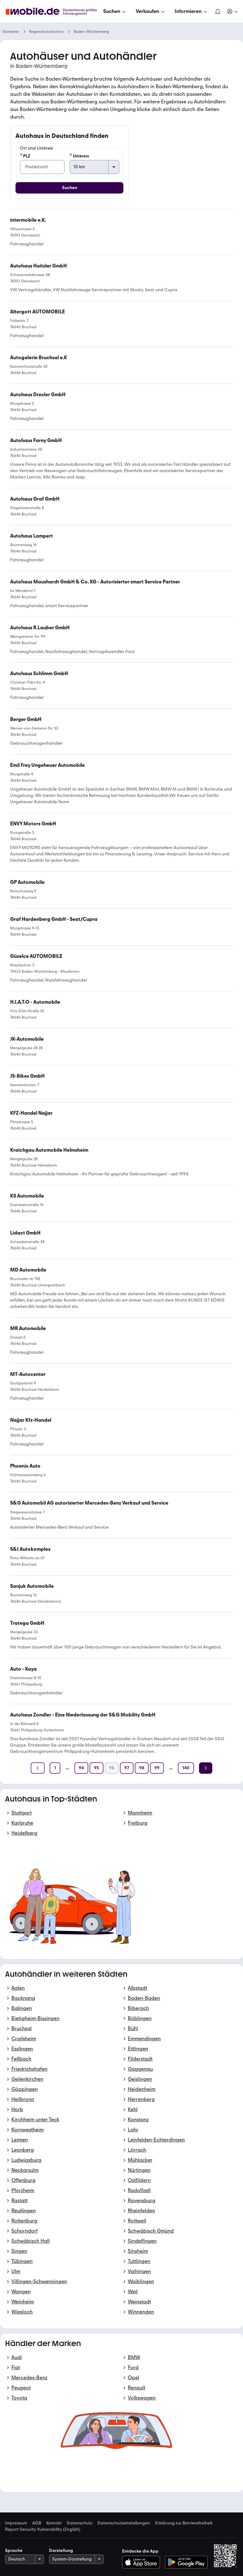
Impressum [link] (16, 2523)
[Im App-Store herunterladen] (143, 2562)
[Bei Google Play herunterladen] (186, 2562)
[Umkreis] (94, 167)
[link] (89, 1503)
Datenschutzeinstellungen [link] (123, 2523)
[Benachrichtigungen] (217, 11)
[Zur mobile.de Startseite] (53, 11)
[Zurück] (38, 1768)
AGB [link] (36, 2523)
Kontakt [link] (54, 2523)
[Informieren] (191, 11)
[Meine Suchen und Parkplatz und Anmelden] (233, 11)
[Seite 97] (127, 1768)
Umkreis (79, 156)
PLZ (25, 156)
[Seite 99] (157, 1768)
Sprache (13, 2550)
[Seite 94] (81, 1768)
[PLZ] (42, 167)
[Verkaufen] (151, 11)
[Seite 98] (142, 1768)
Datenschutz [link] (79, 2523)
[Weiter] (205, 1768)
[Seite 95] (96, 1768)
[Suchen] (115, 11)
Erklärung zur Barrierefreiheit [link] (184, 2523)
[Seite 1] (55, 1768)
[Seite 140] (186, 1768)
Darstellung (61, 2550)
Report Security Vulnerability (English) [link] (42, 2529)
